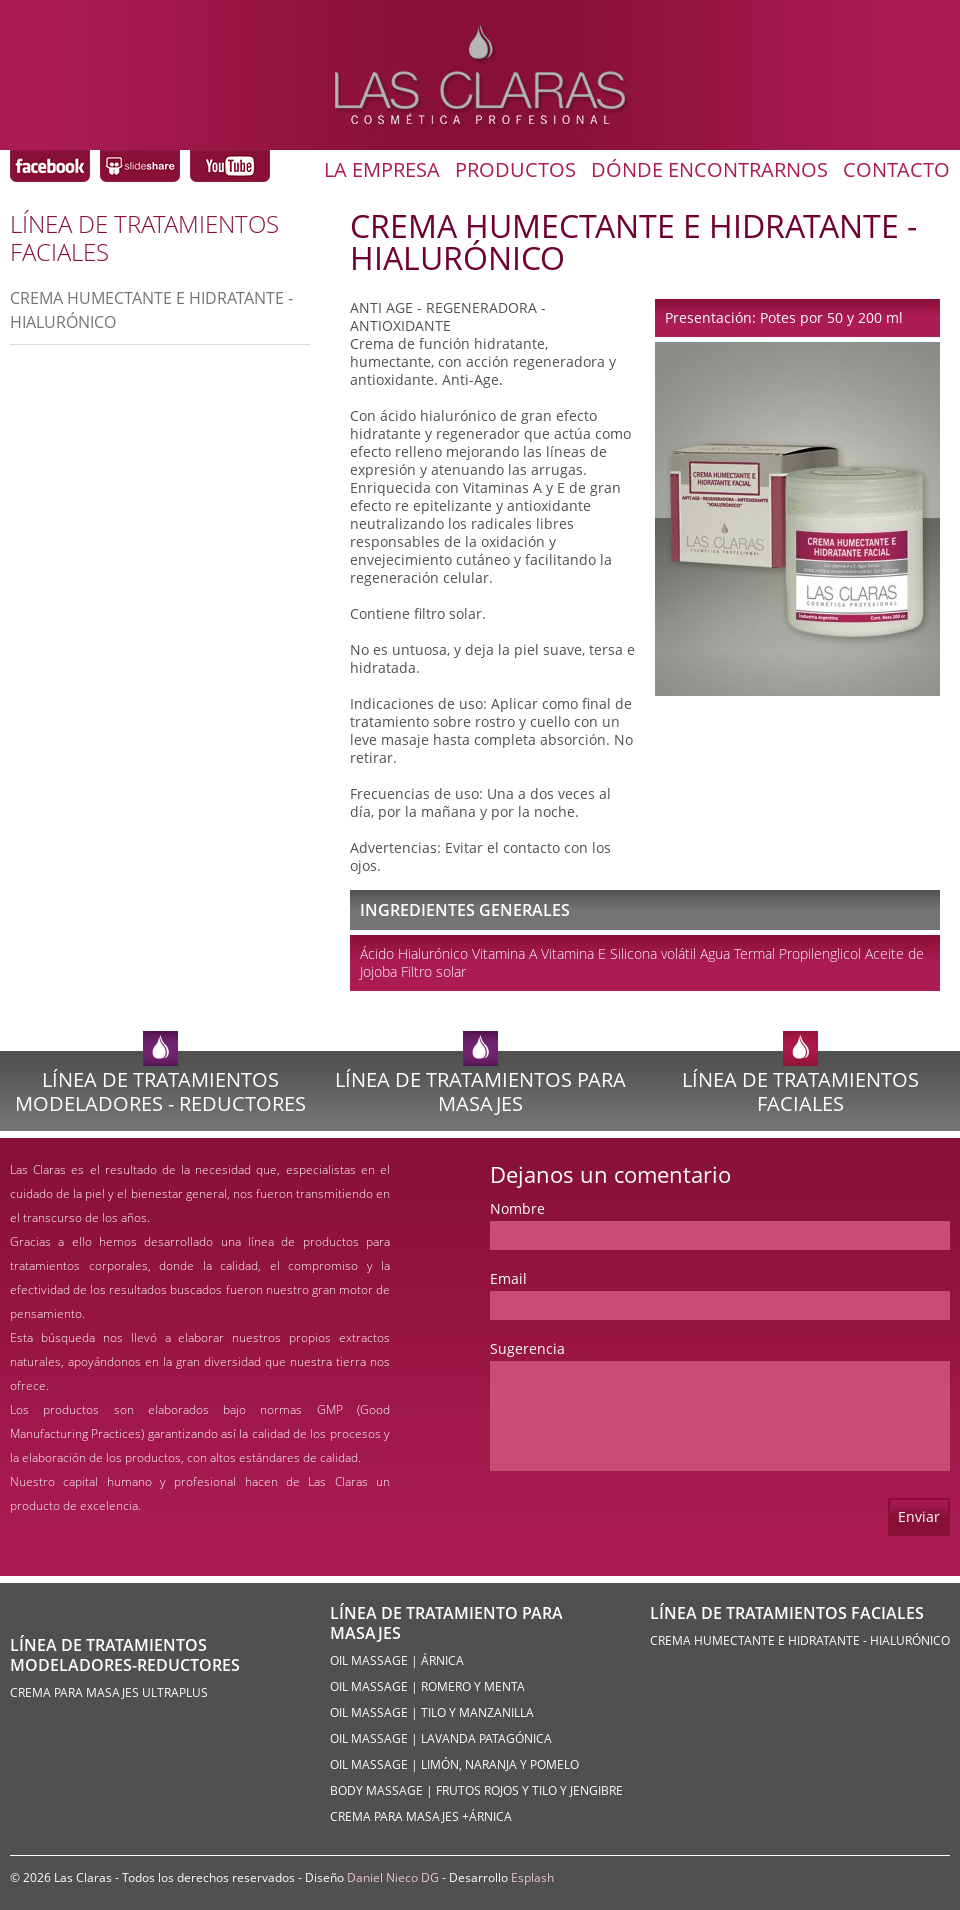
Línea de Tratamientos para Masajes (480, 1091)
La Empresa (382, 170)
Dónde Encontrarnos (709, 170)
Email (508, 1278)
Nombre (517, 1208)
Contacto (896, 170)
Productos (515, 170)
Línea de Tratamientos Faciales (800, 1091)
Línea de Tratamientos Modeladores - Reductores (160, 1091)
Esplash (532, 1877)
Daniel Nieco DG (393, 1877)
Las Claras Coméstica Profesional (50, 166)
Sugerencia (527, 1348)
